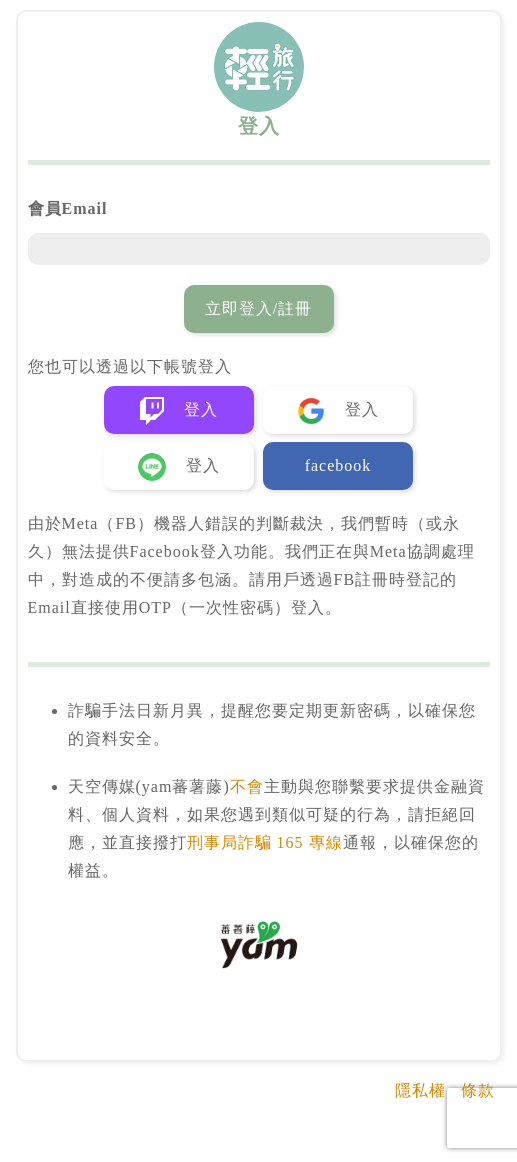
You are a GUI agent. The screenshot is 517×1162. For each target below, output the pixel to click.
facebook (338, 465)
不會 (247, 786)
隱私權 (420, 1090)
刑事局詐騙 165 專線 (265, 842)
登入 (179, 411)
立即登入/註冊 (258, 308)
